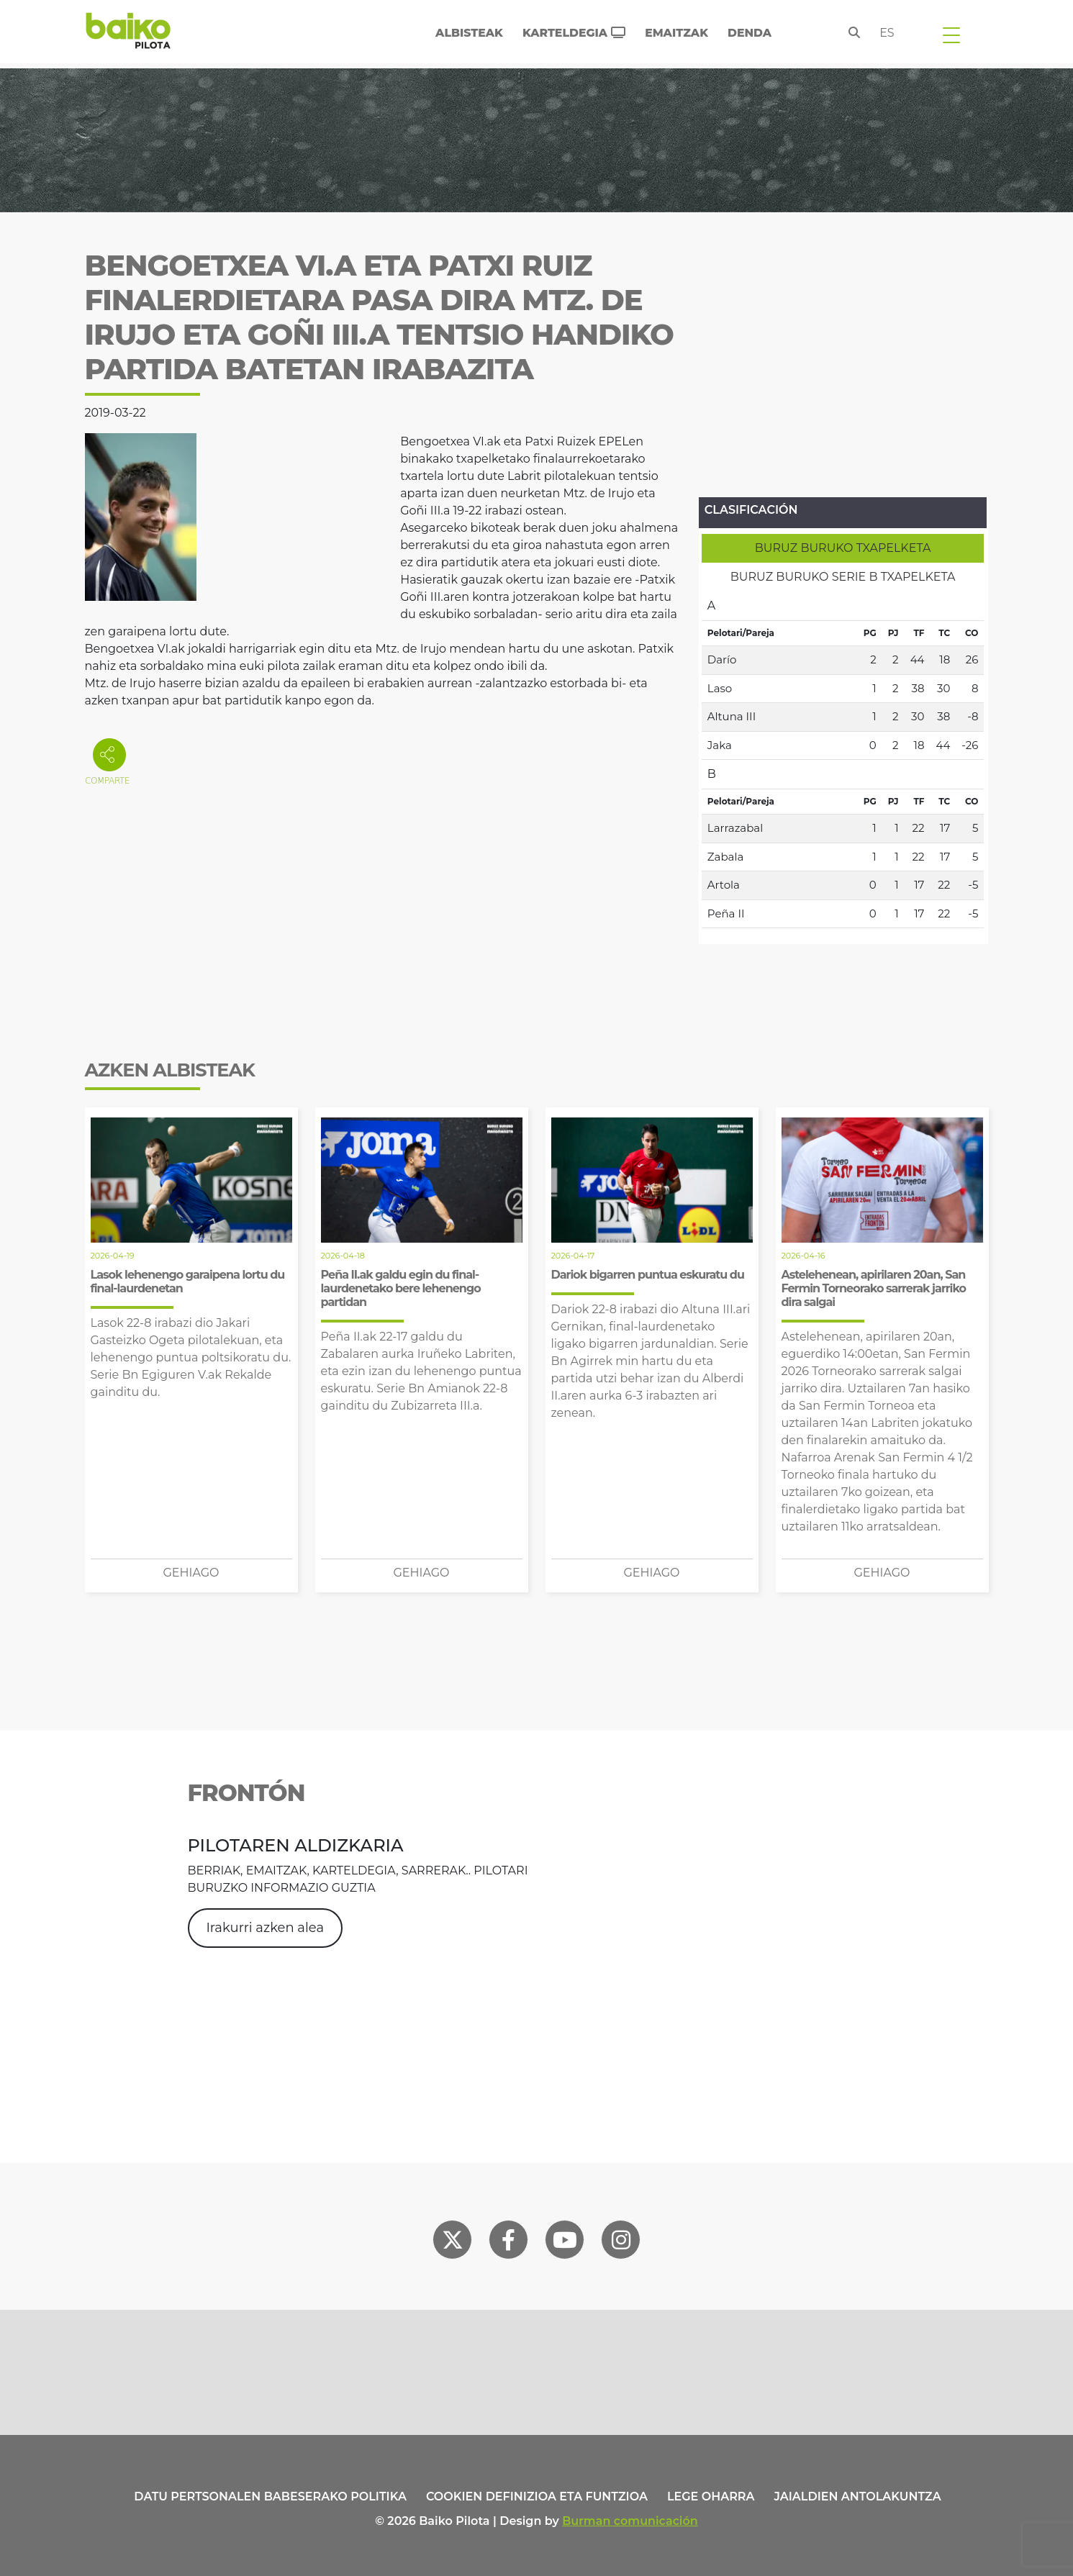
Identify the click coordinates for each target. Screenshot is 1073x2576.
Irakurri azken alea (265, 1928)
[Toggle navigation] (951, 34)
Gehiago (191, 1572)
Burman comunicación (630, 2521)
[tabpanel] (843, 759)
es (887, 33)
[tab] (843, 548)
